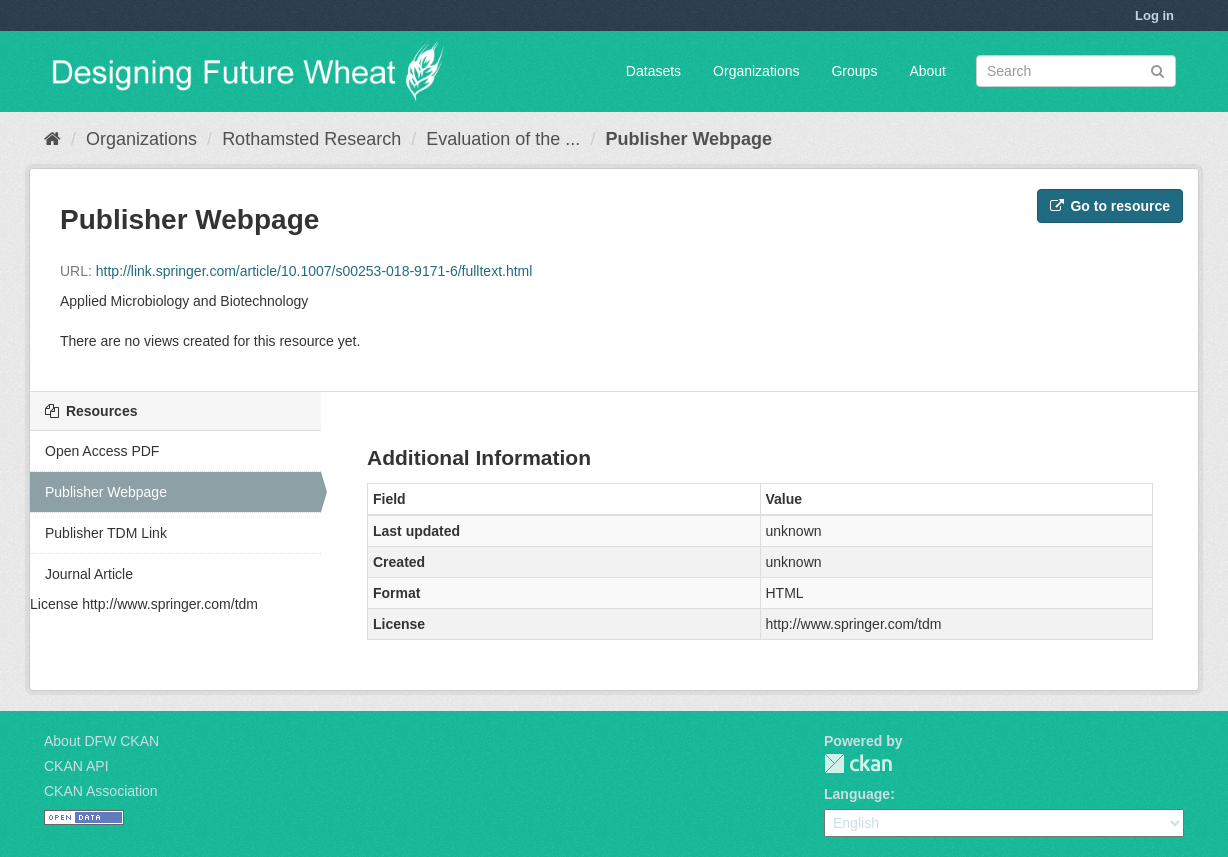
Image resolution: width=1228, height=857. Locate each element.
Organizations (756, 71)
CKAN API (76, 766)
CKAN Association (101, 791)
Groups (854, 71)
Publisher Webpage (688, 139)
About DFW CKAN (101, 741)
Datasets (653, 71)
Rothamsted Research (311, 139)
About (927, 71)
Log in (1154, 15)
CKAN (858, 763)
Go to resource (1110, 206)
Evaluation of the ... (503, 139)
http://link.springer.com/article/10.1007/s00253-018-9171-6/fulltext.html (314, 271)
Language (857, 794)
